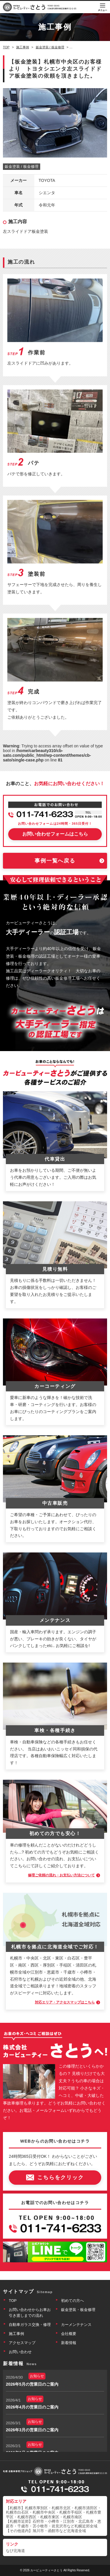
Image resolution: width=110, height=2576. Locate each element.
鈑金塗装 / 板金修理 (21, 166)
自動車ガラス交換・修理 (30, 2324)
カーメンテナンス (76, 2324)
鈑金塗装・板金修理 (78, 2309)
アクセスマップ (22, 2343)
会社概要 (68, 2333)
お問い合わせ (20, 2352)
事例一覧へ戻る (55, 861)
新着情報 (68, 2343)
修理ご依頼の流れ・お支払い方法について (61, 1875)
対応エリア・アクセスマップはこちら (65, 2002)
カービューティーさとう (46, 2570)
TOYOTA (47, 180)
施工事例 (16, 2333)
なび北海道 (15, 2550)
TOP (13, 2300)
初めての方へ (72, 2300)
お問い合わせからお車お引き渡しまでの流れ (30, 2312)
